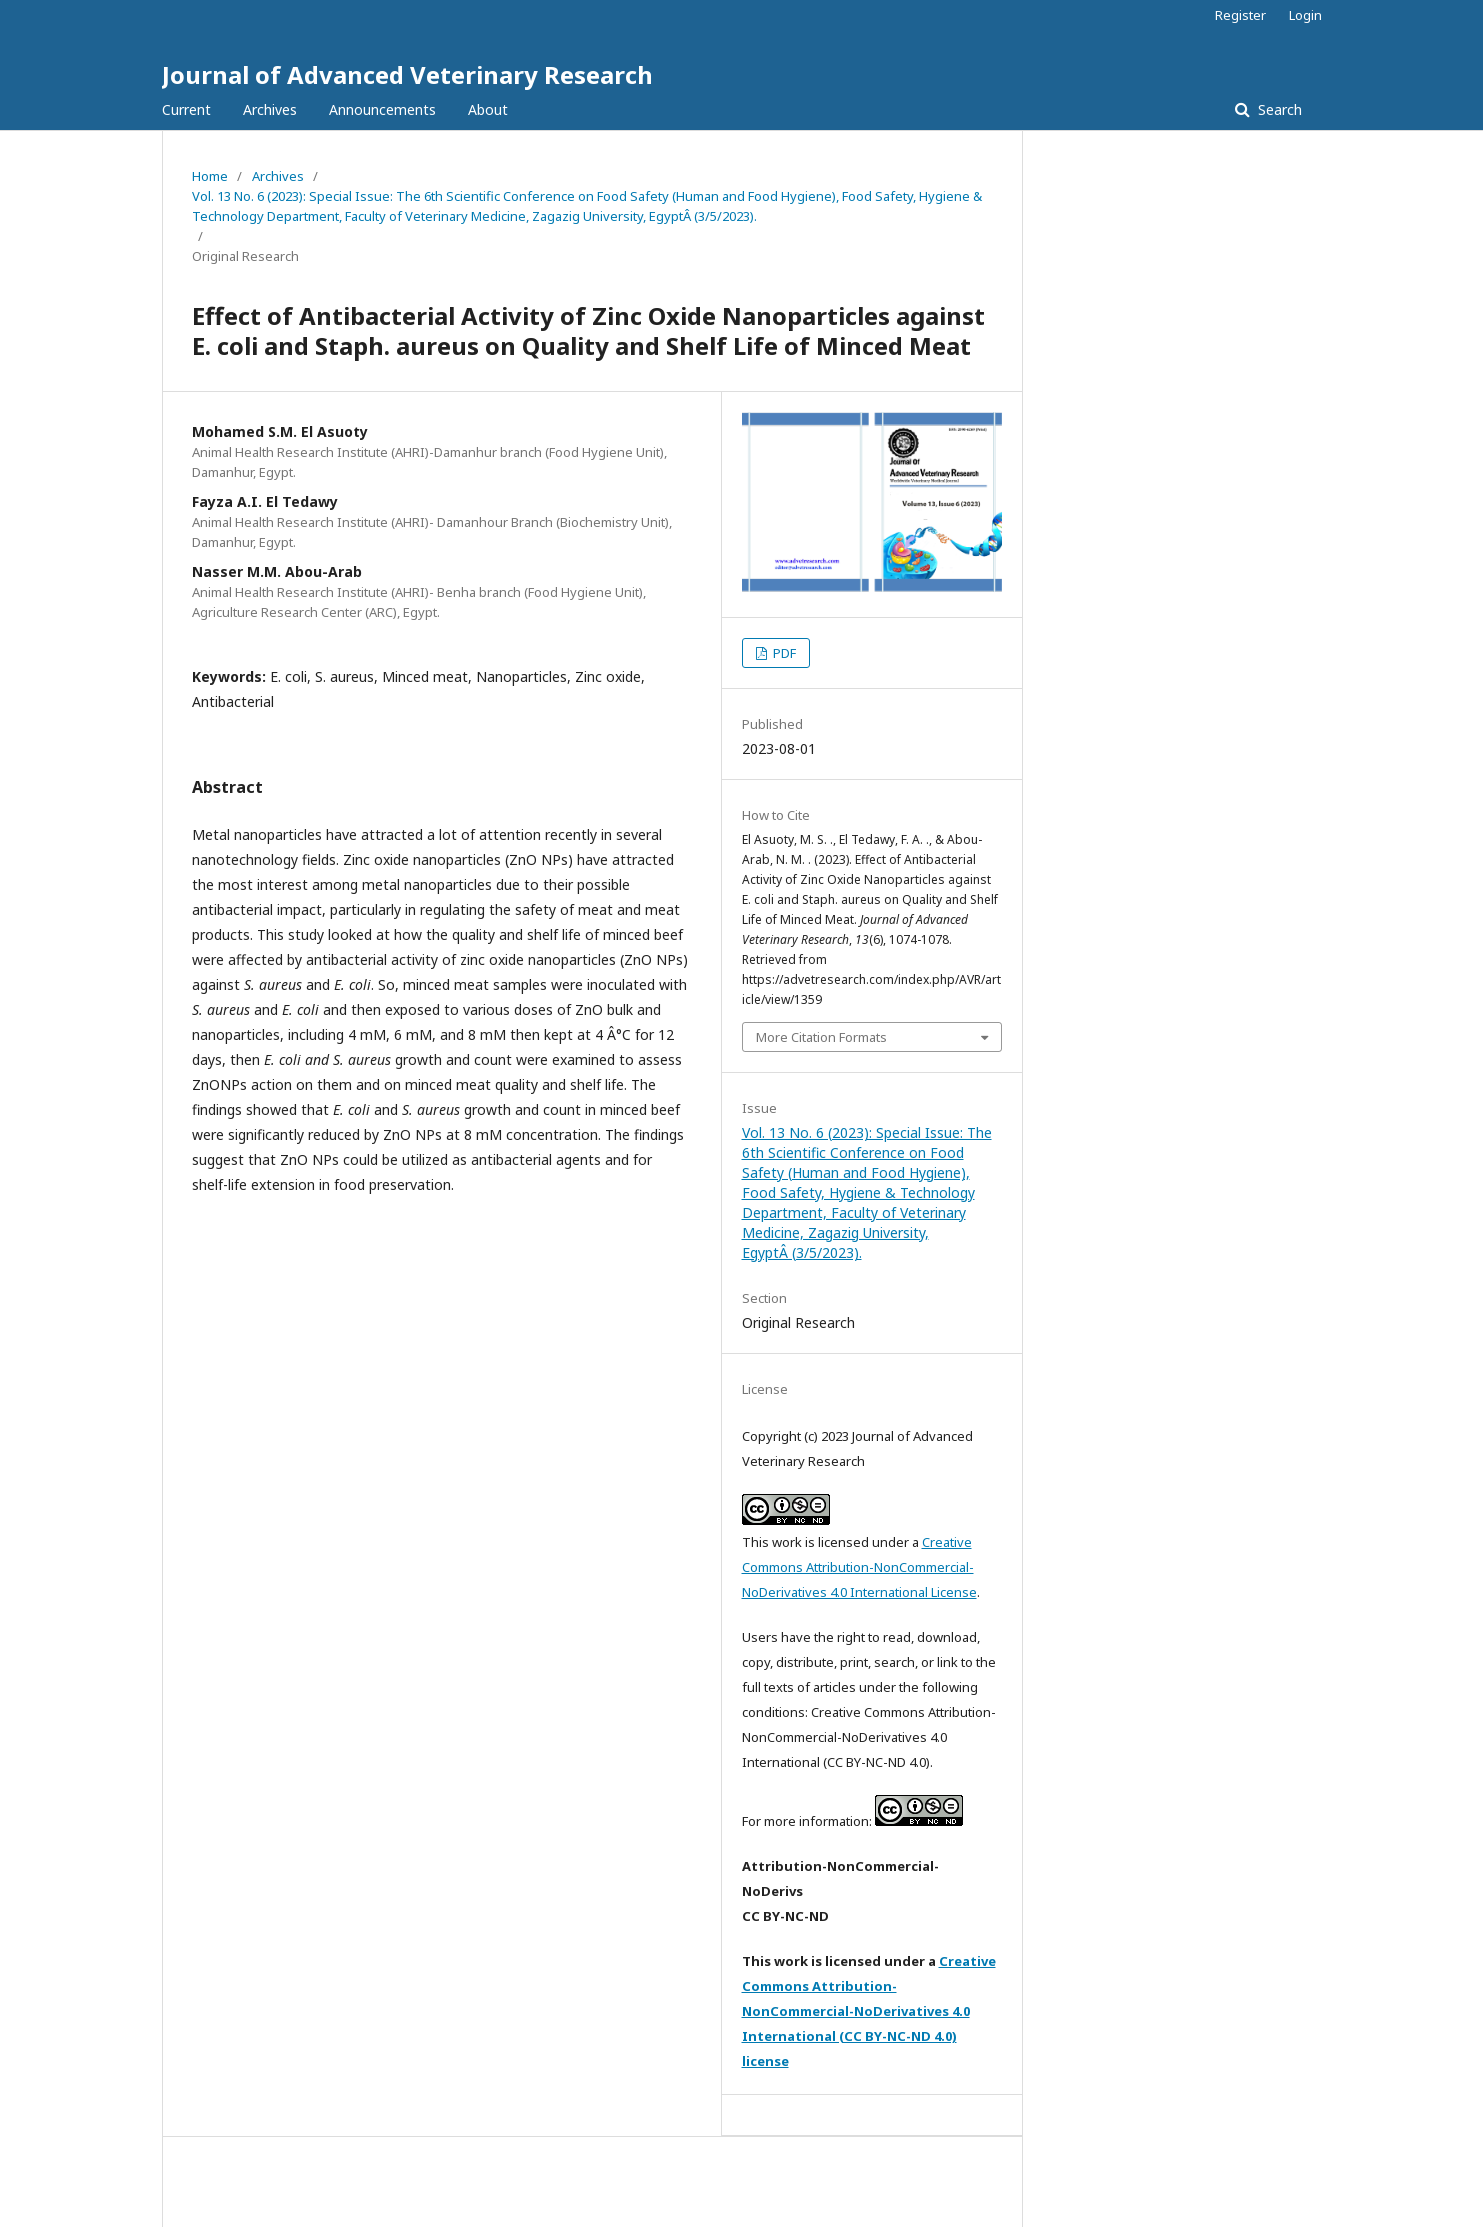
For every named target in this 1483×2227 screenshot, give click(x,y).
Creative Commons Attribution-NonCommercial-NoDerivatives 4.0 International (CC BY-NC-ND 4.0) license (869, 2011)
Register (1240, 15)
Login (1305, 15)
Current (186, 109)
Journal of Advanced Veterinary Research (407, 74)
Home (210, 176)
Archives (270, 109)
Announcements (382, 109)
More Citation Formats (821, 1037)
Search (1278, 109)
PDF (783, 653)
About (488, 109)
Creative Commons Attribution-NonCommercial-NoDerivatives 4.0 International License (859, 1567)
